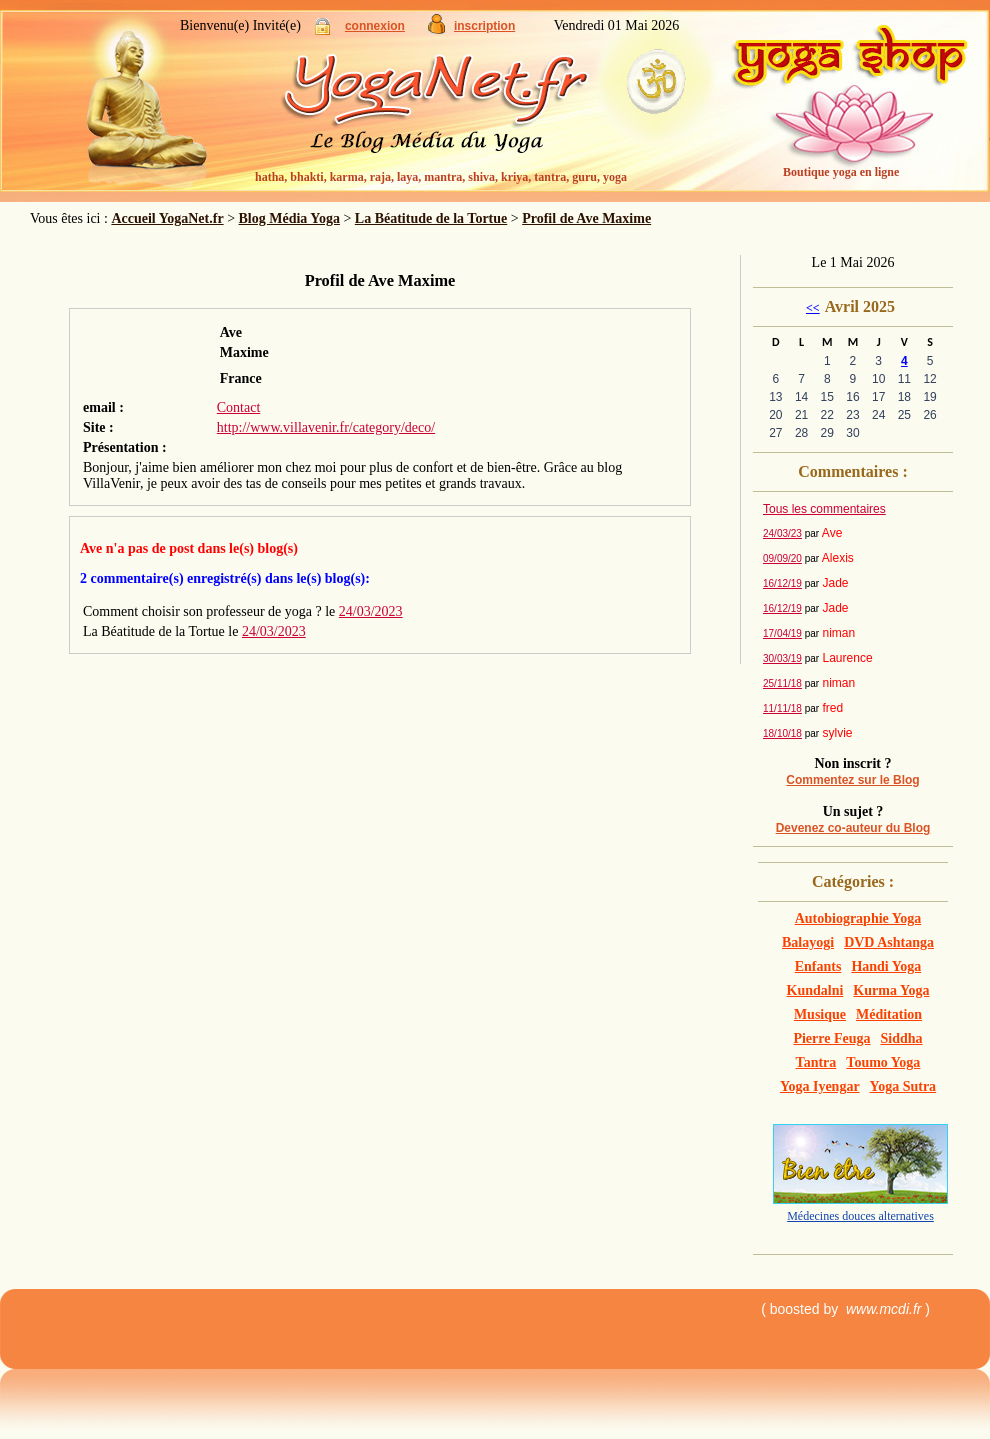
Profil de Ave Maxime (586, 218)
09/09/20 (782, 558)
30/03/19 (782, 658)
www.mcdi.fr (883, 1309)
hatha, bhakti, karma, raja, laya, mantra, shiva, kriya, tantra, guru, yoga (441, 177)
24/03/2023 (371, 611)
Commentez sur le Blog (852, 780)
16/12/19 (782, 583)
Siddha (902, 1038)
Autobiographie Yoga (858, 918)
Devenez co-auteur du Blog (853, 828)
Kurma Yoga (891, 990)
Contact (239, 407)
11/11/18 (782, 708)
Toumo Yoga (883, 1062)
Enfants (818, 966)
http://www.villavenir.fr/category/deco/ (326, 427)
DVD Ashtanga (889, 942)
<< (813, 308)
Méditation (889, 1014)
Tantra (816, 1062)
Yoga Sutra (903, 1086)
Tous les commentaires (824, 509)
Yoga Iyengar (820, 1086)
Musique (820, 1014)
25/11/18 (782, 683)
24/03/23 (782, 533)
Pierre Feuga (831, 1038)
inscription (484, 26)
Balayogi (808, 942)
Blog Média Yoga (289, 218)
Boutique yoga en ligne (841, 172)
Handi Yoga (886, 966)
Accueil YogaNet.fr (167, 218)
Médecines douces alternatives (860, 1216)
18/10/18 (782, 733)
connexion (375, 26)
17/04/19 (782, 633)
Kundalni (815, 990)
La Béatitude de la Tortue (431, 218)
